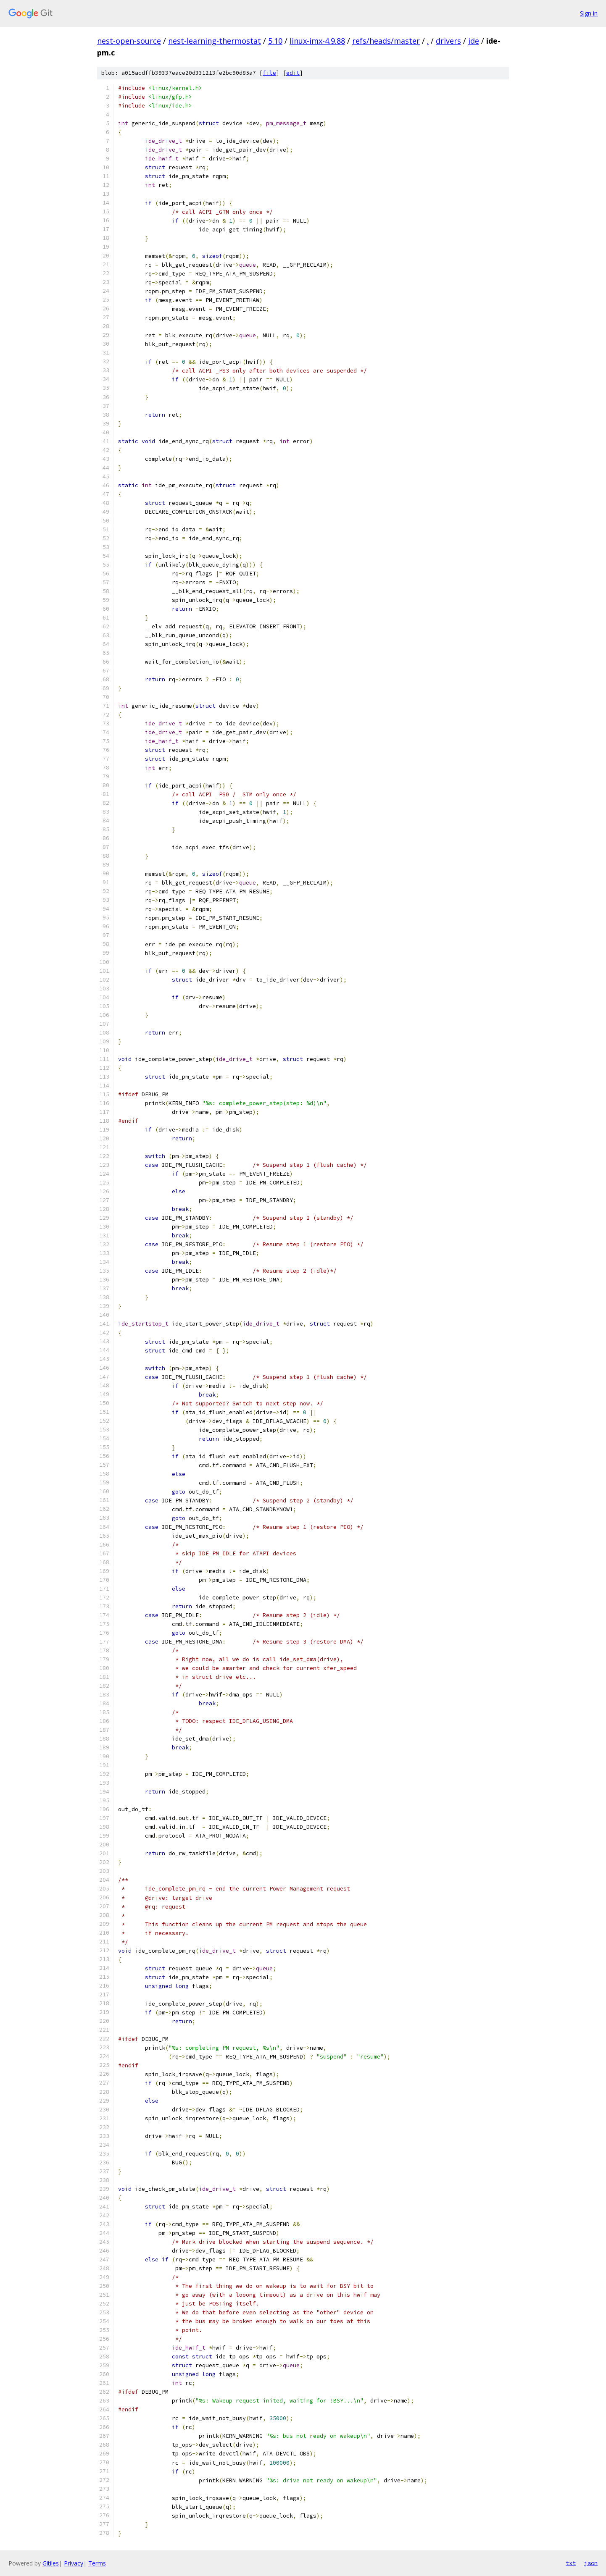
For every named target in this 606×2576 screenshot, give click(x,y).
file (269, 72)
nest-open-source (129, 41)
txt (571, 2563)
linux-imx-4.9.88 (317, 41)
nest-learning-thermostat (214, 41)
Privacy (73, 2563)
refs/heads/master (386, 41)
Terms (97, 2563)
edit (293, 72)
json (591, 2563)
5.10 (275, 41)
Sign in (589, 13)
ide (473, 41)
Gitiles (50, 2563)
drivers (448, 41)
